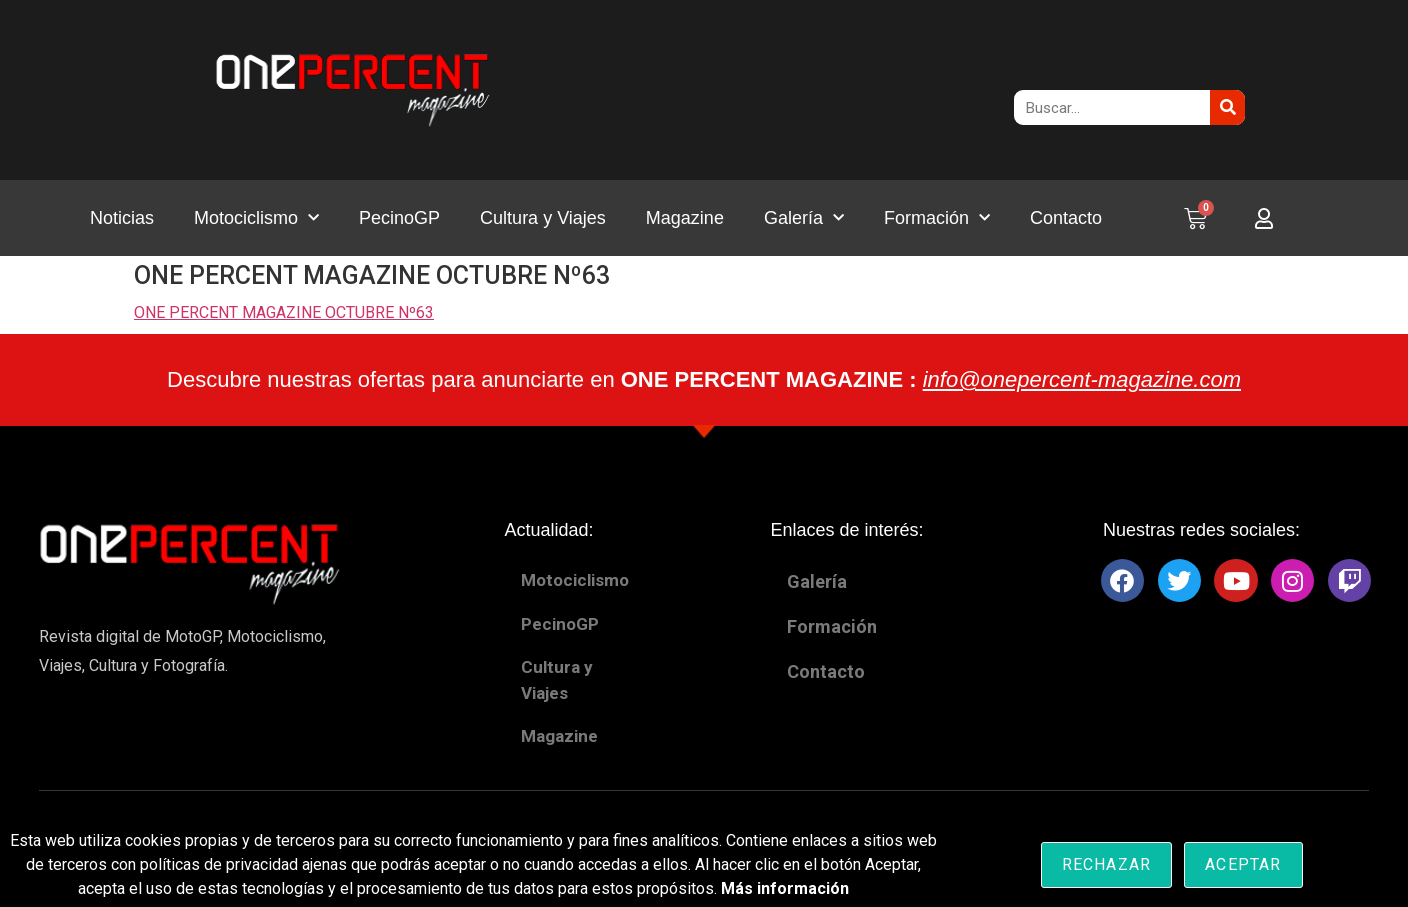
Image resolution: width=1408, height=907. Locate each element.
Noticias (122, 218)
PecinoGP (399, 218)
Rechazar (1107, 864)
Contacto (1066, 218)
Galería (804, 218)
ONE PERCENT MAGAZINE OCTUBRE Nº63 (284, 312)
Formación (937, 218)
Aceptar (1243, 864)
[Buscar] (1227, 107)
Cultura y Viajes (543, 218)
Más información (785, 888)
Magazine (685, 218)
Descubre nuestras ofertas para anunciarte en (704, 379)
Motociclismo (256, 218)
